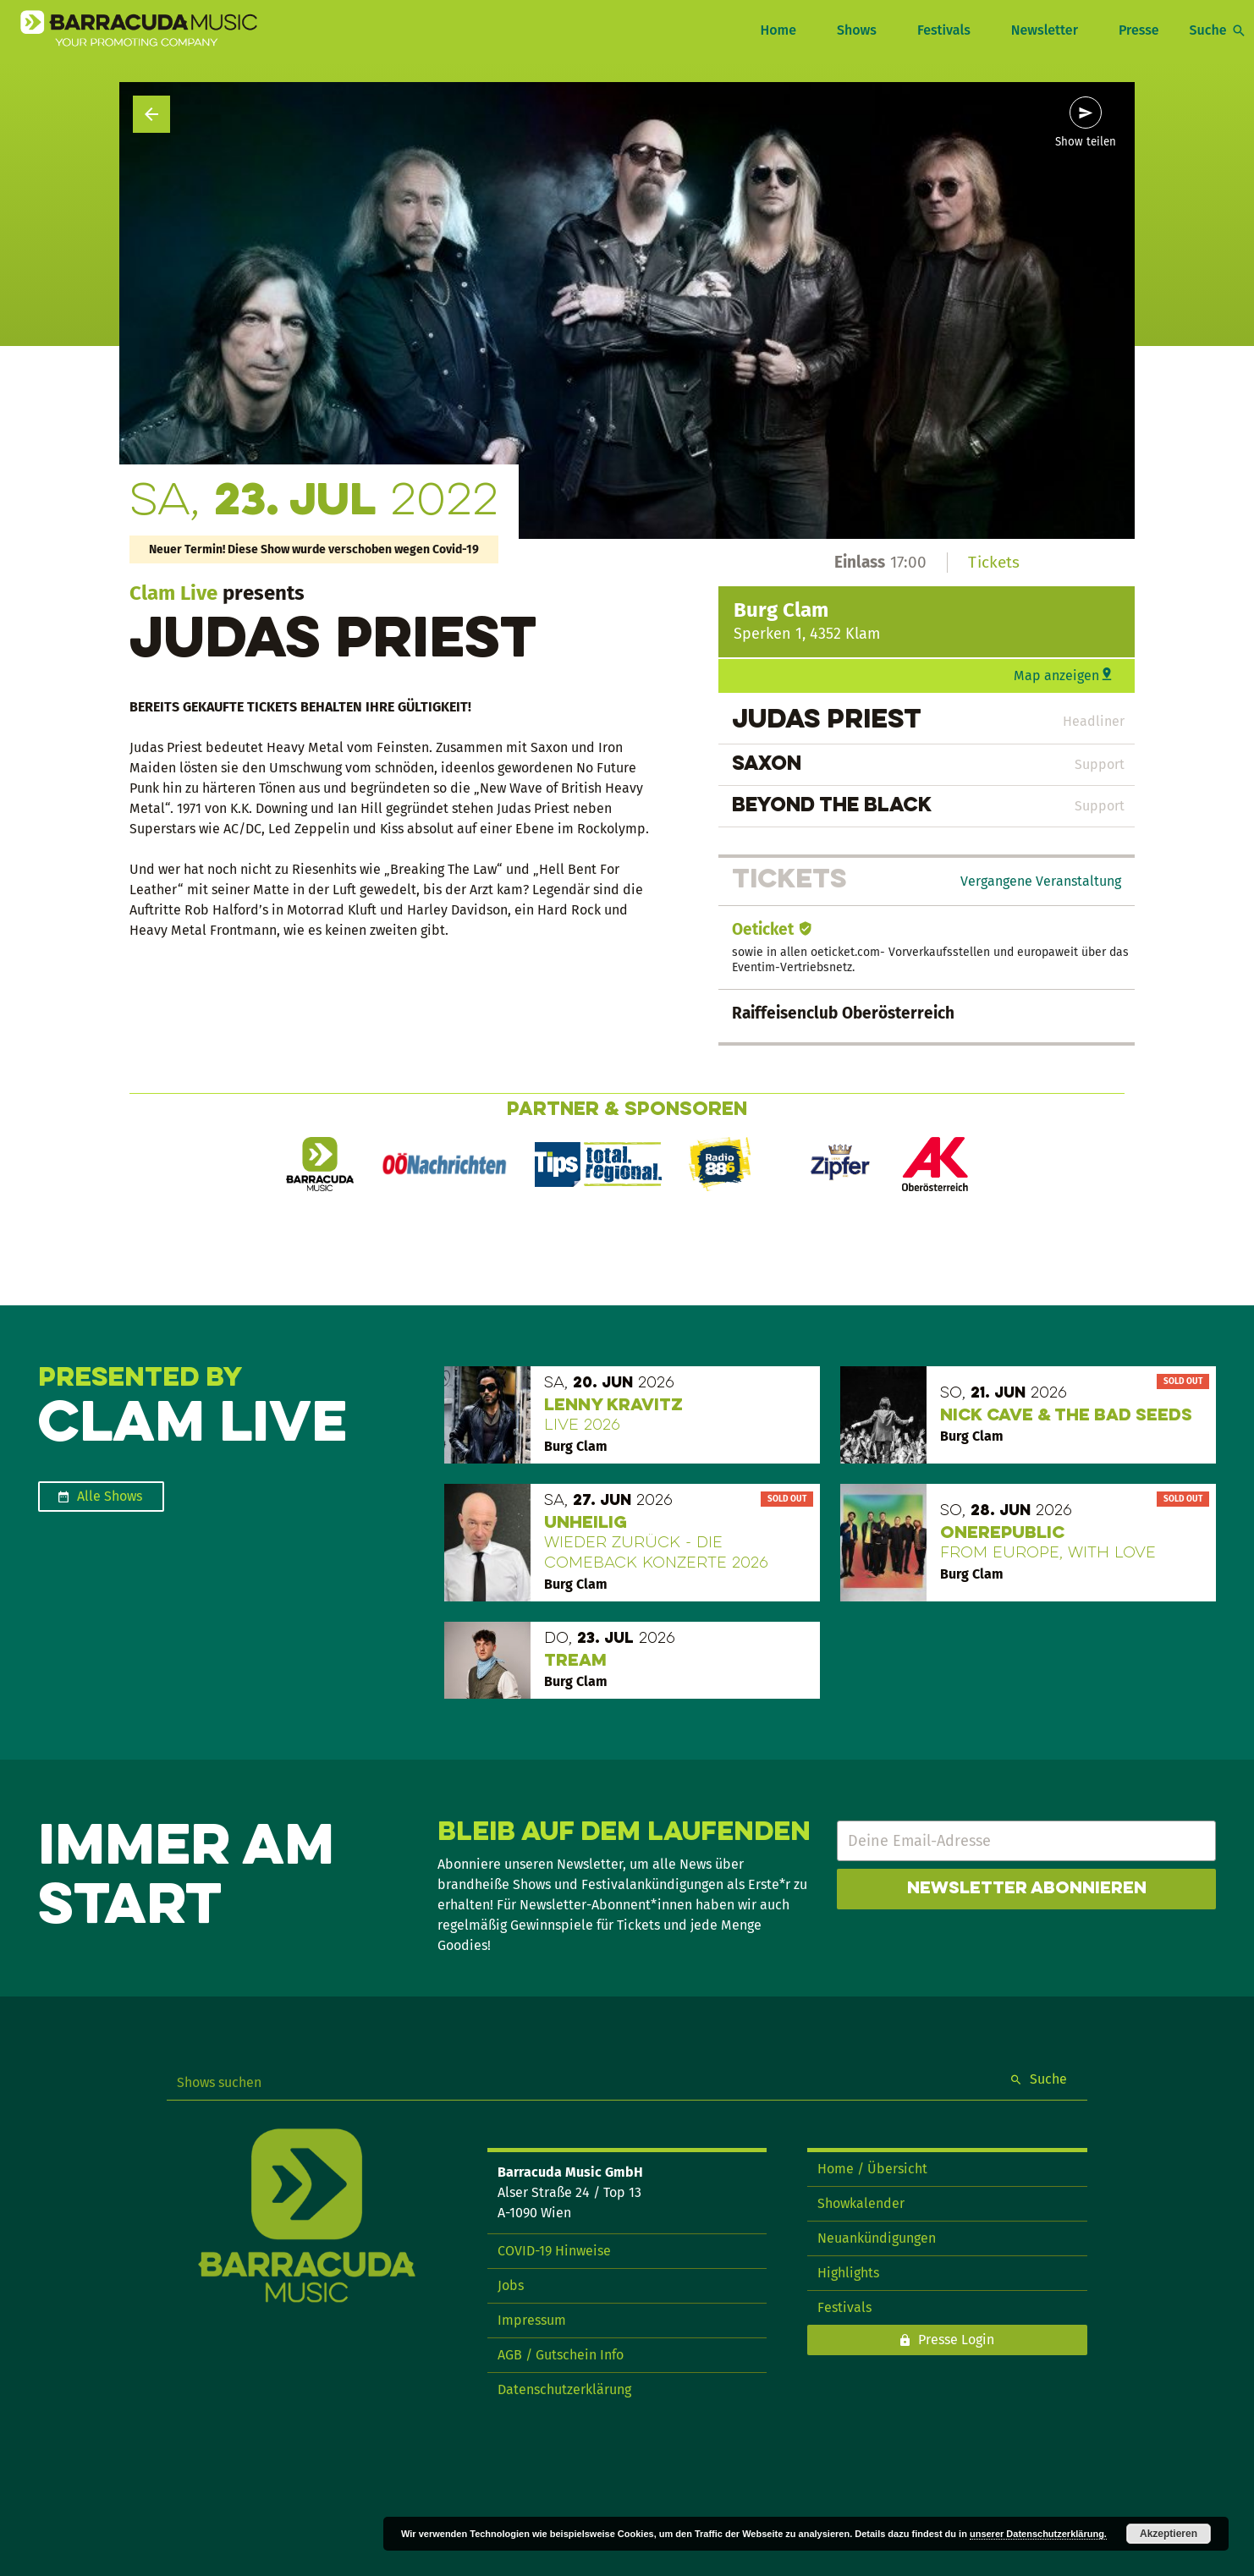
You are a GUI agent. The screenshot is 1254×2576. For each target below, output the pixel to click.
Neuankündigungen (876, 2238)
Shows (857, 30)
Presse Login (956, 2340)
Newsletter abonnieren (1027, 1889)
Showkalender (861, 2203)
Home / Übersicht (872, 2169)
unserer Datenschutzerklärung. (1038, 2534)
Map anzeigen (1056, 675)
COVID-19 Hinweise (554, 2251)
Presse (1139, 30)
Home (777, 30)
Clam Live (173, 593)
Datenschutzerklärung (564, 2389)
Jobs (511, 2285)
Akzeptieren (1168, 2534)
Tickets (994, 562)
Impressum (532, 2320)
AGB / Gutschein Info (561, 2355)
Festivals (944, 30)
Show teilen (1085, 142)
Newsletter (1044, 30)
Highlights (848, 2273)
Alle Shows (109, 1496)
